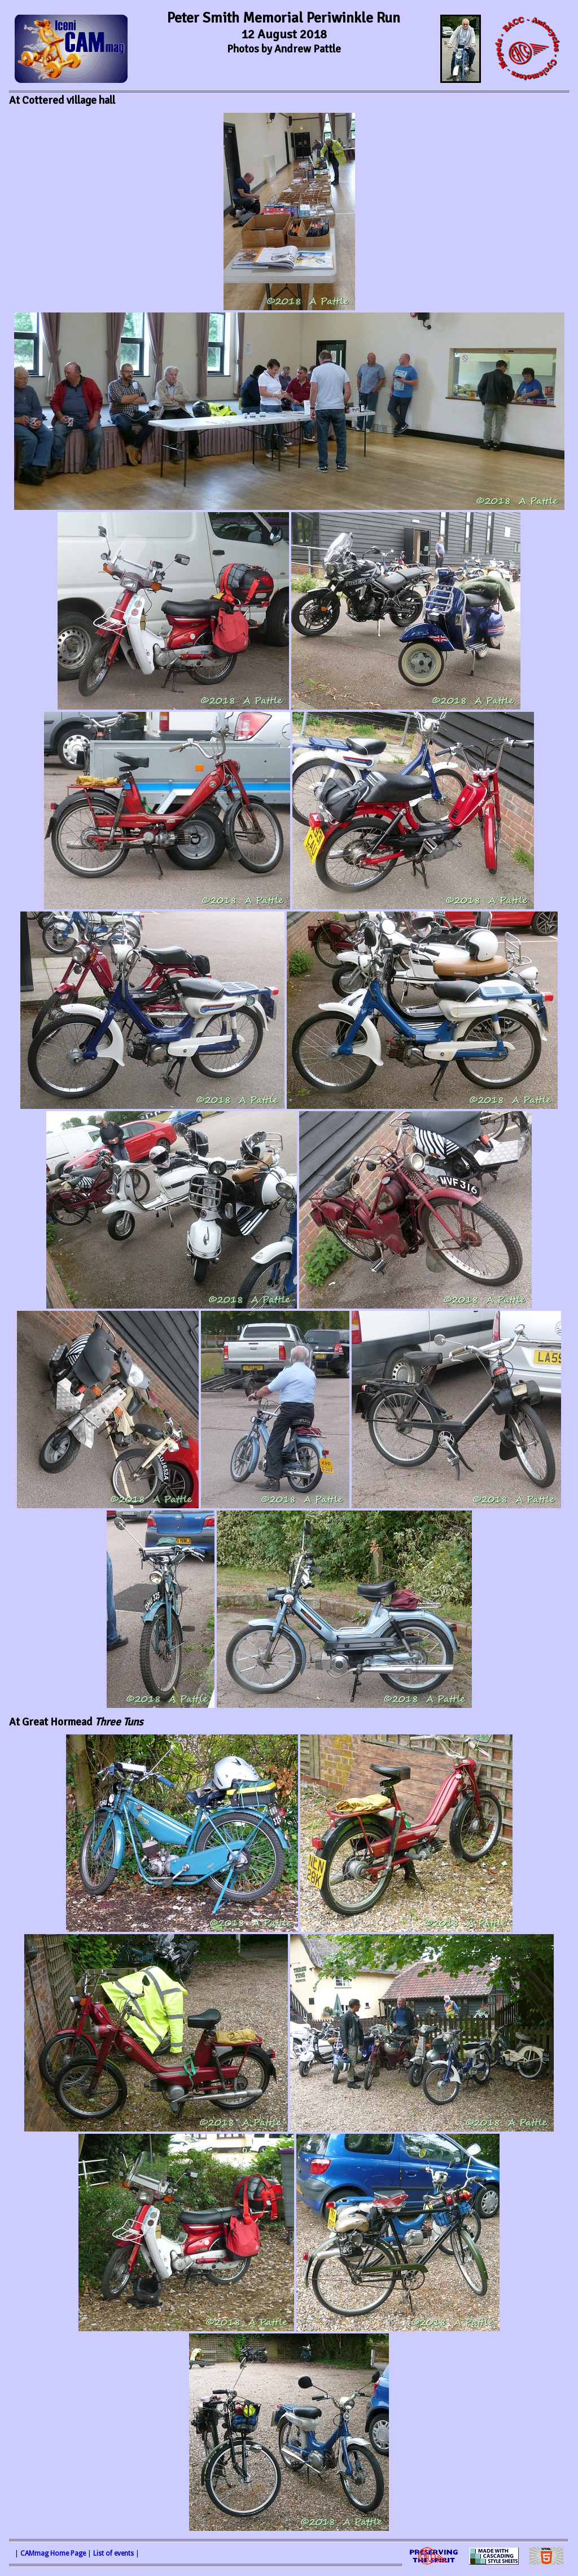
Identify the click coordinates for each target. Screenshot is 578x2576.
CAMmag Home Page (53, 2553)
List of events (113, 2553)
